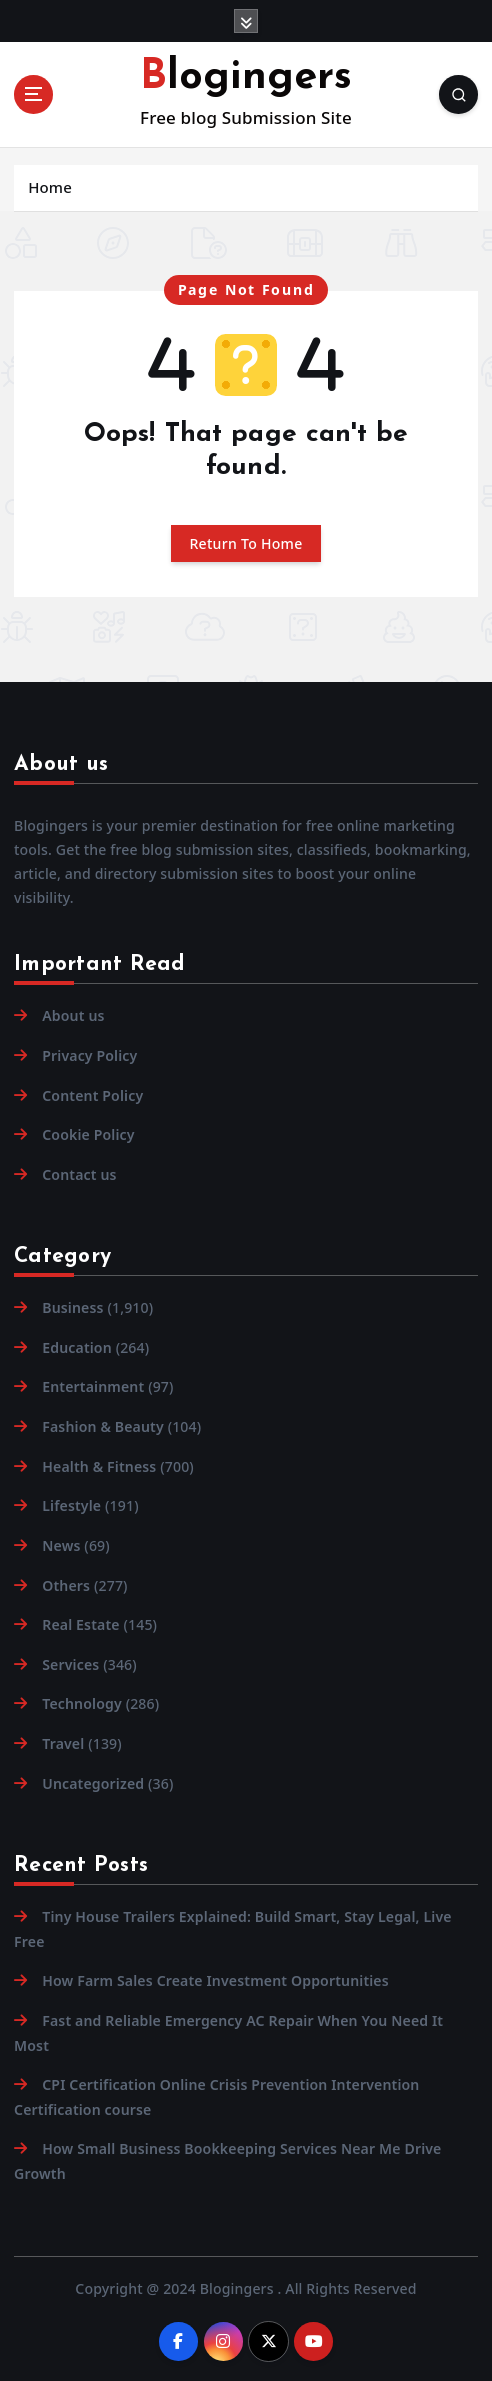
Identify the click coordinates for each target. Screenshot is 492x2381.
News (61, 1545)
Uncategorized (93, 1783)
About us (73, 1015)
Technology (82, 1703)
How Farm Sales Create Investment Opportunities (215, 1980)
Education (77, 1347)
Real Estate (80, 1624)
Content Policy (92, 1095)
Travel (63, 1743)
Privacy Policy (89, 1055)
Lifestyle (71, 1505)
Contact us (79, 1174)
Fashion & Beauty (103, 1426)
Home (50, 187)
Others (66, 1585)
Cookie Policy (88, 1134)
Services (70, 1664)
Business (72, 1307)
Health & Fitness (99, 1466)
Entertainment (93, 1386)
